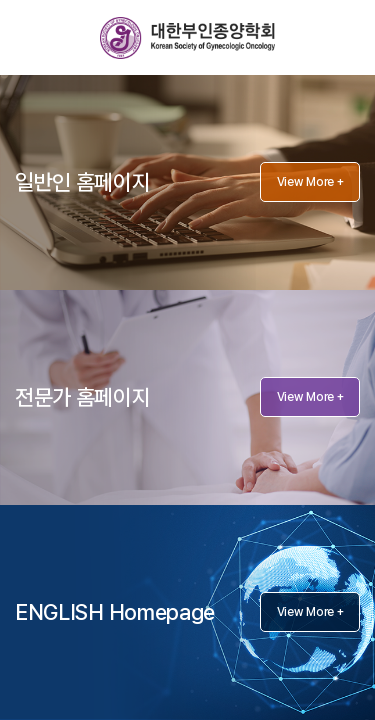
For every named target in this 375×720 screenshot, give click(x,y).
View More (310, 182)
